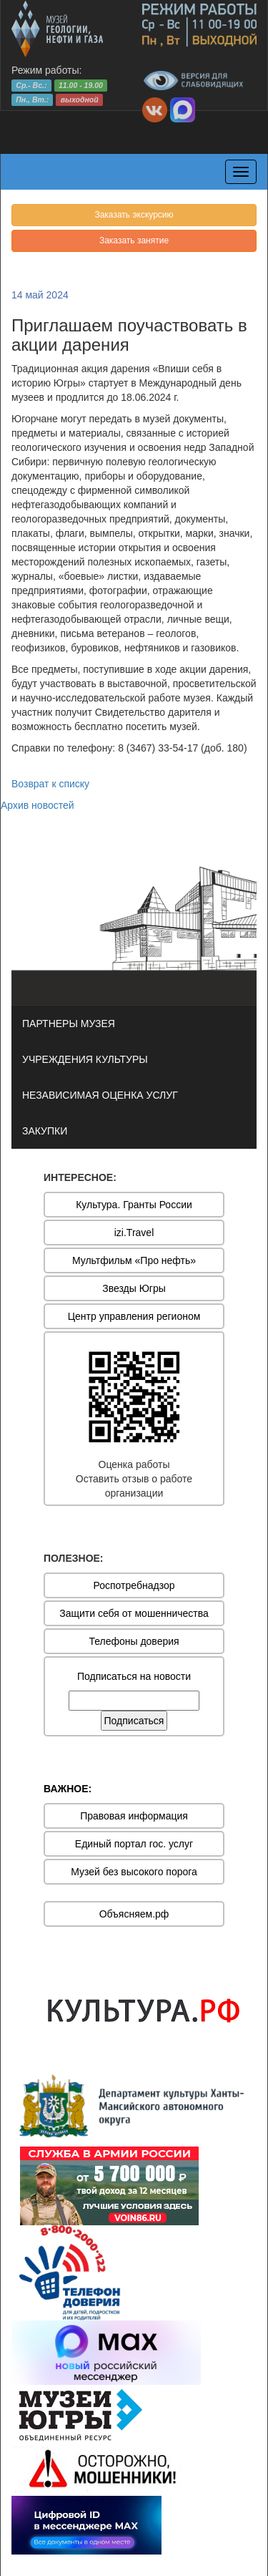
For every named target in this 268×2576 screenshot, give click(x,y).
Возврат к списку (50, 783)
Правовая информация (134, 1816)
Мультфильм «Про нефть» (134, 1260)
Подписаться (134, 1720)
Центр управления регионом (134, 1316)
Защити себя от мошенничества (134, 1613)
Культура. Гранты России (134, 1204)
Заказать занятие (134, 240)
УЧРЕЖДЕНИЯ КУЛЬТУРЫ (85, 1059)
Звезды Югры (134, 1288)
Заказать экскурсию (133, 215)
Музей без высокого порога (134, 1871)
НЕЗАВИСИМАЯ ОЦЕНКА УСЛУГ (100, 1095)
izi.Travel (134, 1232)
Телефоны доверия (134, 1641)
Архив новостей (37, 805)
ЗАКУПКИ (44, 1131)
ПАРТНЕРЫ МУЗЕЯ (68, 1023)
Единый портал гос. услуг (134, 1844)
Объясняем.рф (134, 1914)
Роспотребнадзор (134, 1585)
